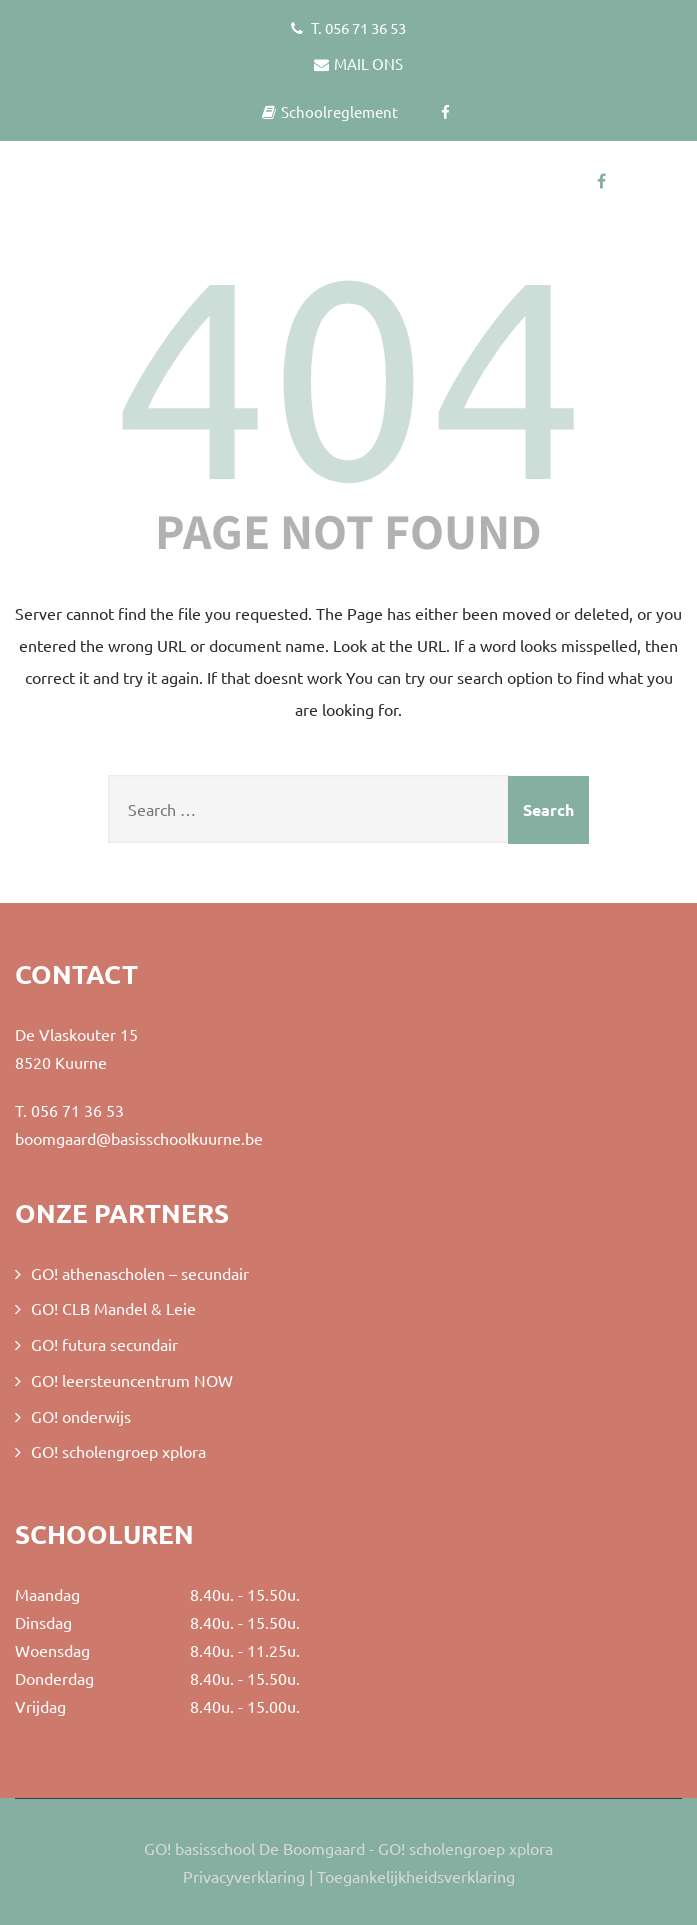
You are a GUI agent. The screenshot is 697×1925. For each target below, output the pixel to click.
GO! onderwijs (81, 1416)
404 (349, 375)
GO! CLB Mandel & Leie (113, 1308)
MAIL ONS (358, 63)
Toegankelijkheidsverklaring (416, 1876)
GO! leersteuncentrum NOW (132, 1380)
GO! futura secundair (104, 1344)
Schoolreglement (330, 111)
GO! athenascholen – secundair (140, 1273)
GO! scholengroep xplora (118, 1451)
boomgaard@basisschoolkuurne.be (139, 1138)
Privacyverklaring (244, 1876)
